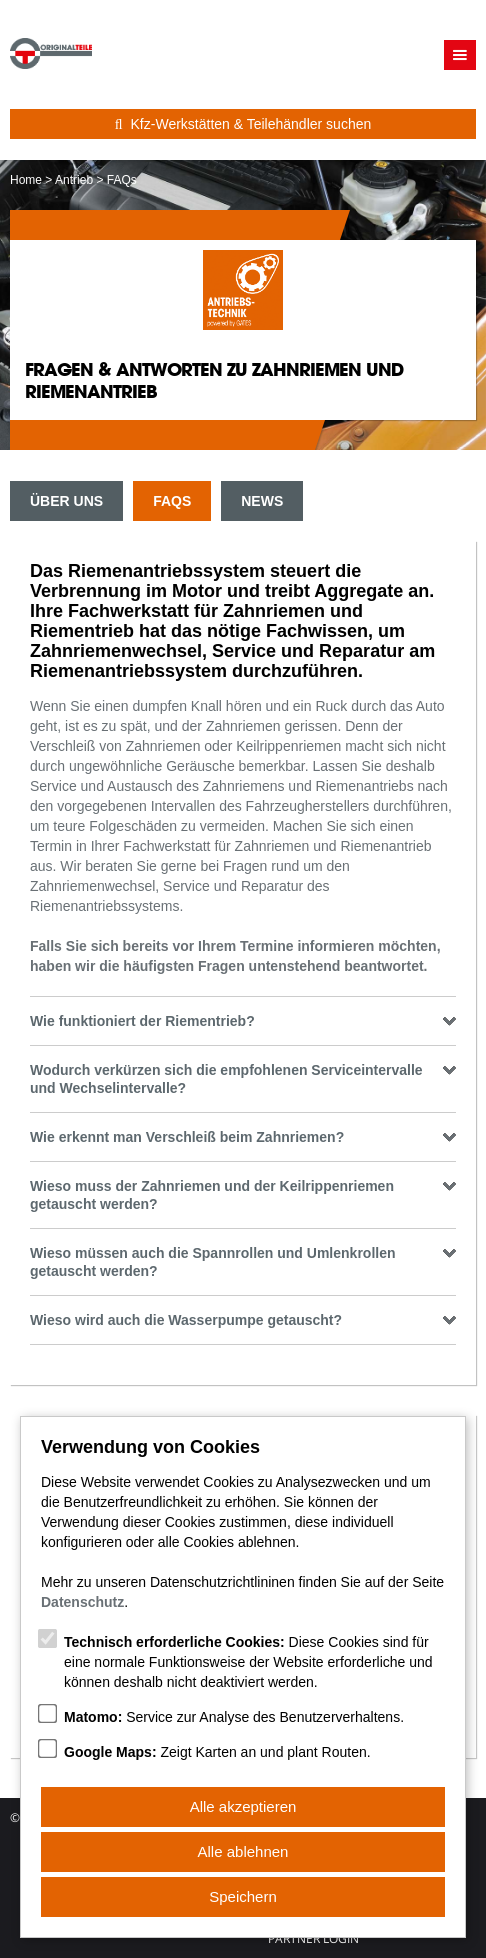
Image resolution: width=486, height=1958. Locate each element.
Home (26, 180)
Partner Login (313, 1939)
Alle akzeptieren (243, 1806)
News (262, 501)
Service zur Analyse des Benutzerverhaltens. (234, 1717)
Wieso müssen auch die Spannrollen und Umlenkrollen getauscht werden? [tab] (243, 1262)
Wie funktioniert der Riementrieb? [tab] (243, 1021)
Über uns (66, 501)
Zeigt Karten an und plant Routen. (217, 1752)
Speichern (243, 1896)
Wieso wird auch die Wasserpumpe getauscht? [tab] (243, 1320)
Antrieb (74, 180)
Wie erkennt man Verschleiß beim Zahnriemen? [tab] (243, 1137)
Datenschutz (82, 1602)
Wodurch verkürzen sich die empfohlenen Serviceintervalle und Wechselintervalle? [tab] (243, 1079)
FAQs (172, 501)
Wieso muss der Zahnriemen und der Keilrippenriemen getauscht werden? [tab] (243, 1195)
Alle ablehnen (243, 1851)
